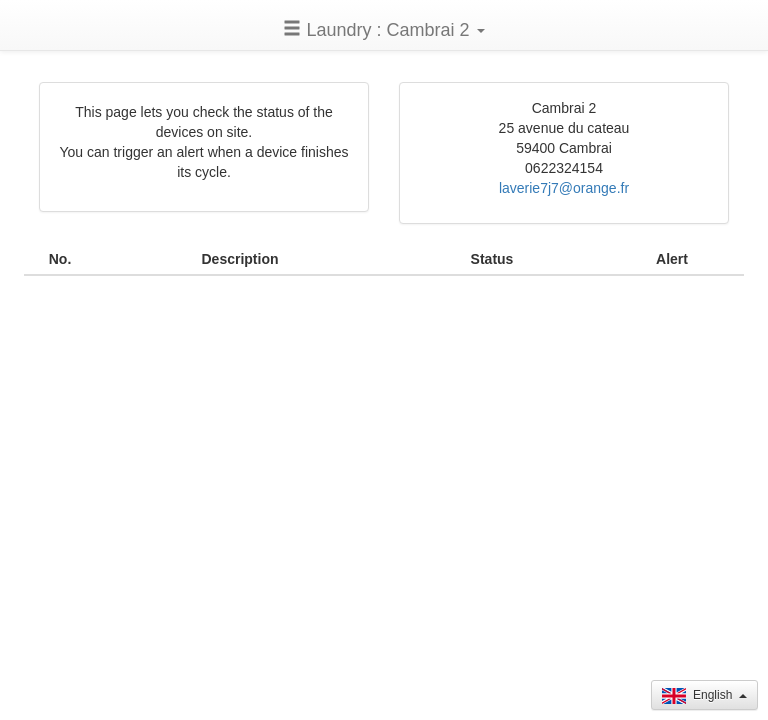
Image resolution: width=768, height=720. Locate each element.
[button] (383, 29)
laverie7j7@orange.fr (564, 188)
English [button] (704, 696)
